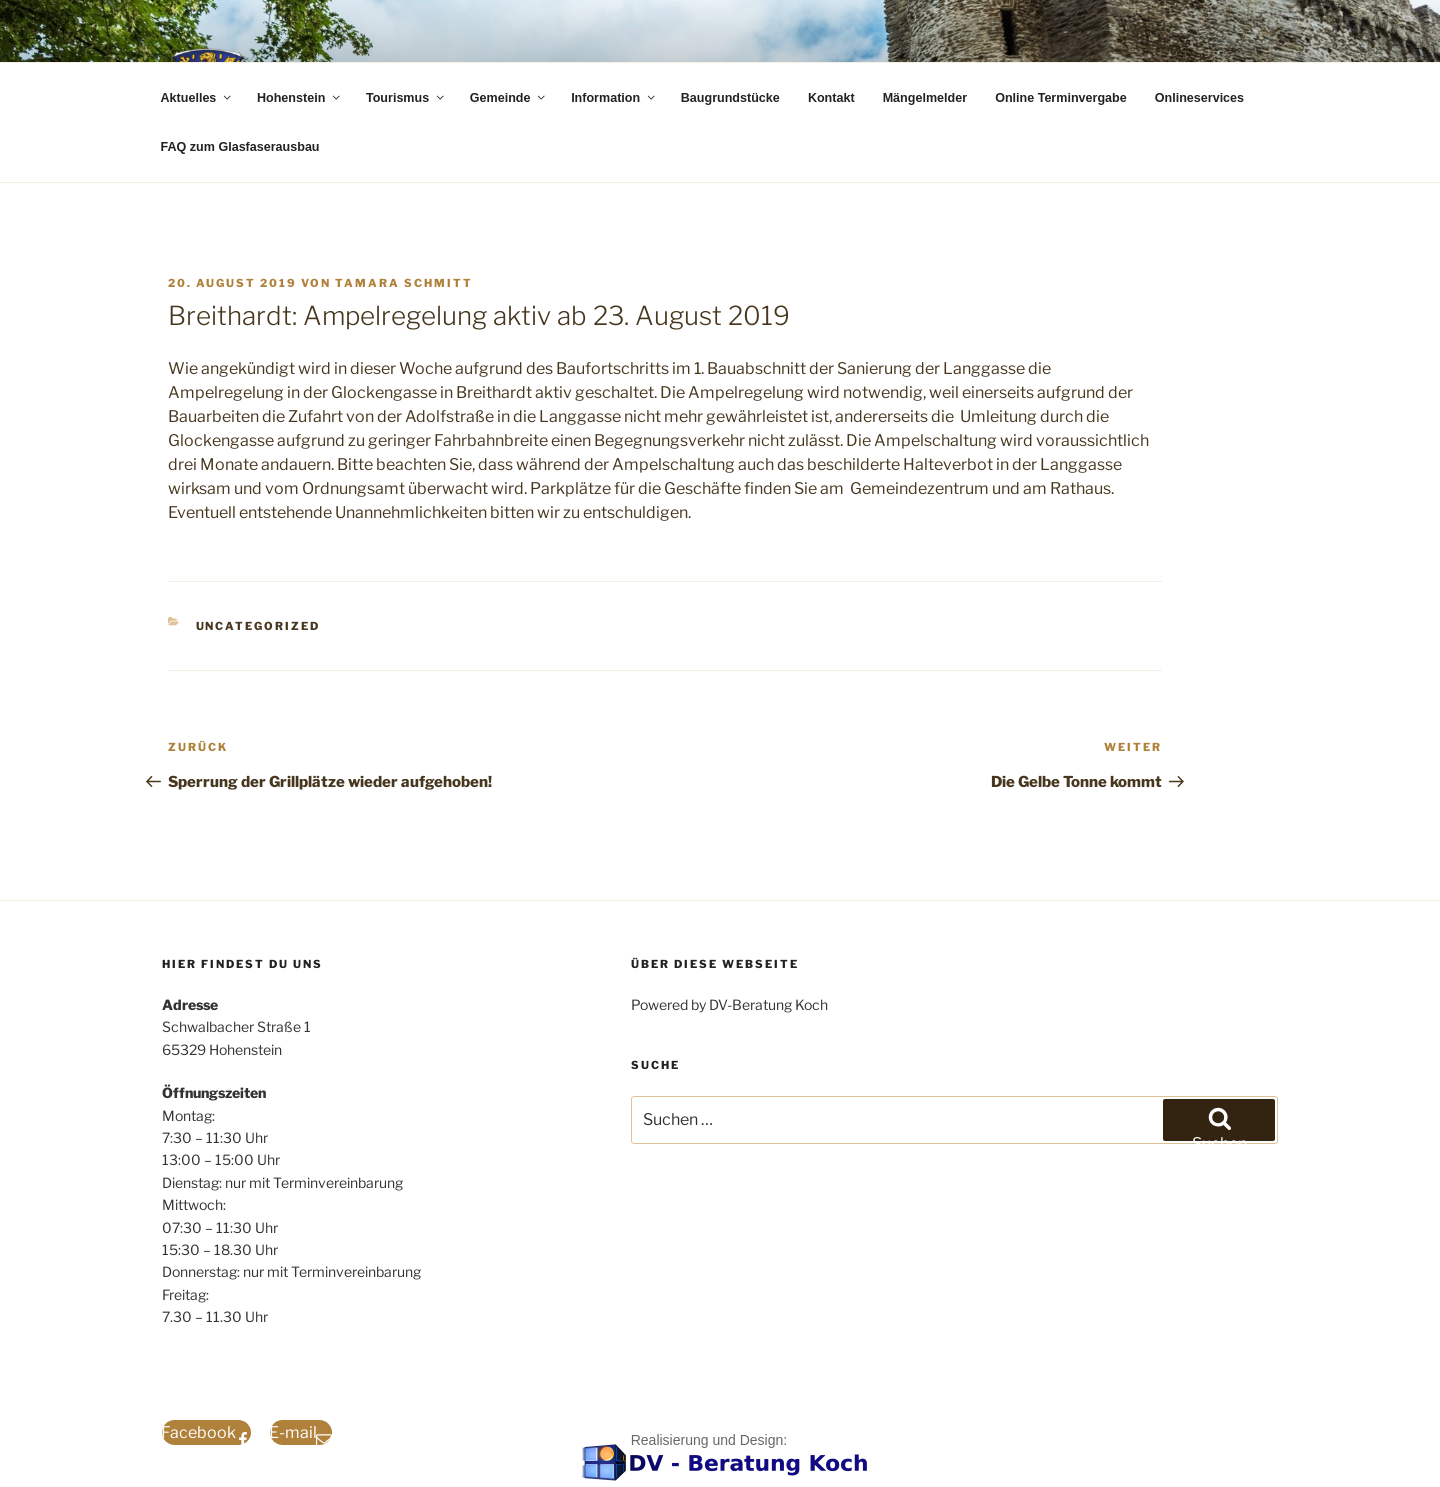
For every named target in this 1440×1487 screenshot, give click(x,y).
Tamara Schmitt (404, 283)
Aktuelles (197, 98)
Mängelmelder (925, 98)
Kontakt (831, 98)
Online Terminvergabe (1061, 98)
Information (614, 98)
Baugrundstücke (730, 98)
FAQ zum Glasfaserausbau (240, 147)
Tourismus (406, 98)
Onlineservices (1199, 98)
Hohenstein (300, 98)
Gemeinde (509, 98)
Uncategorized (258, 626)
